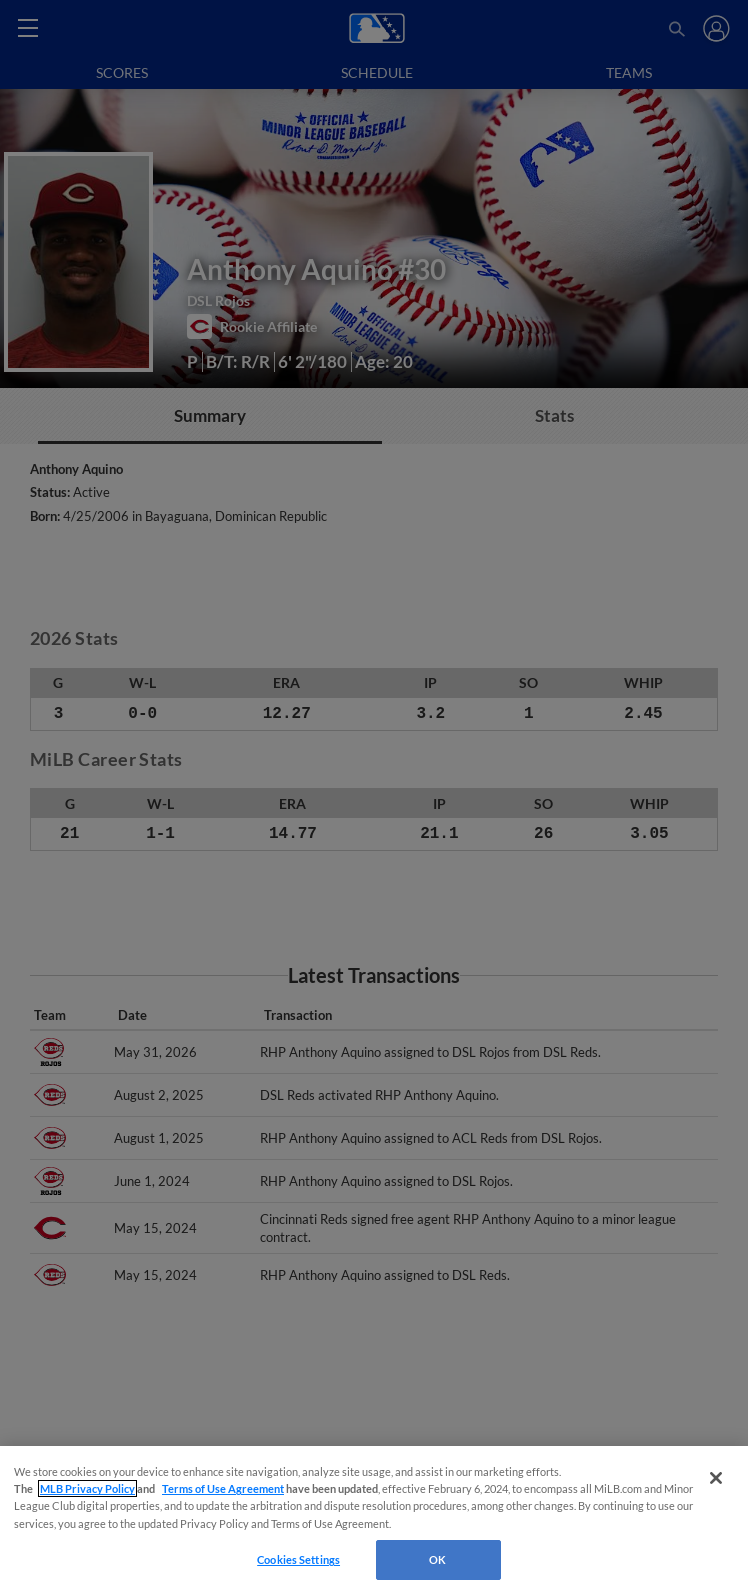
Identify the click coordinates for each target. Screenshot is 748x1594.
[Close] (716, 1478)
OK (437, 1559)
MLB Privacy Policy (87, 1488)
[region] (374, 1520)
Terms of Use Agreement (223, 1488)
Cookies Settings (298, 1559)
